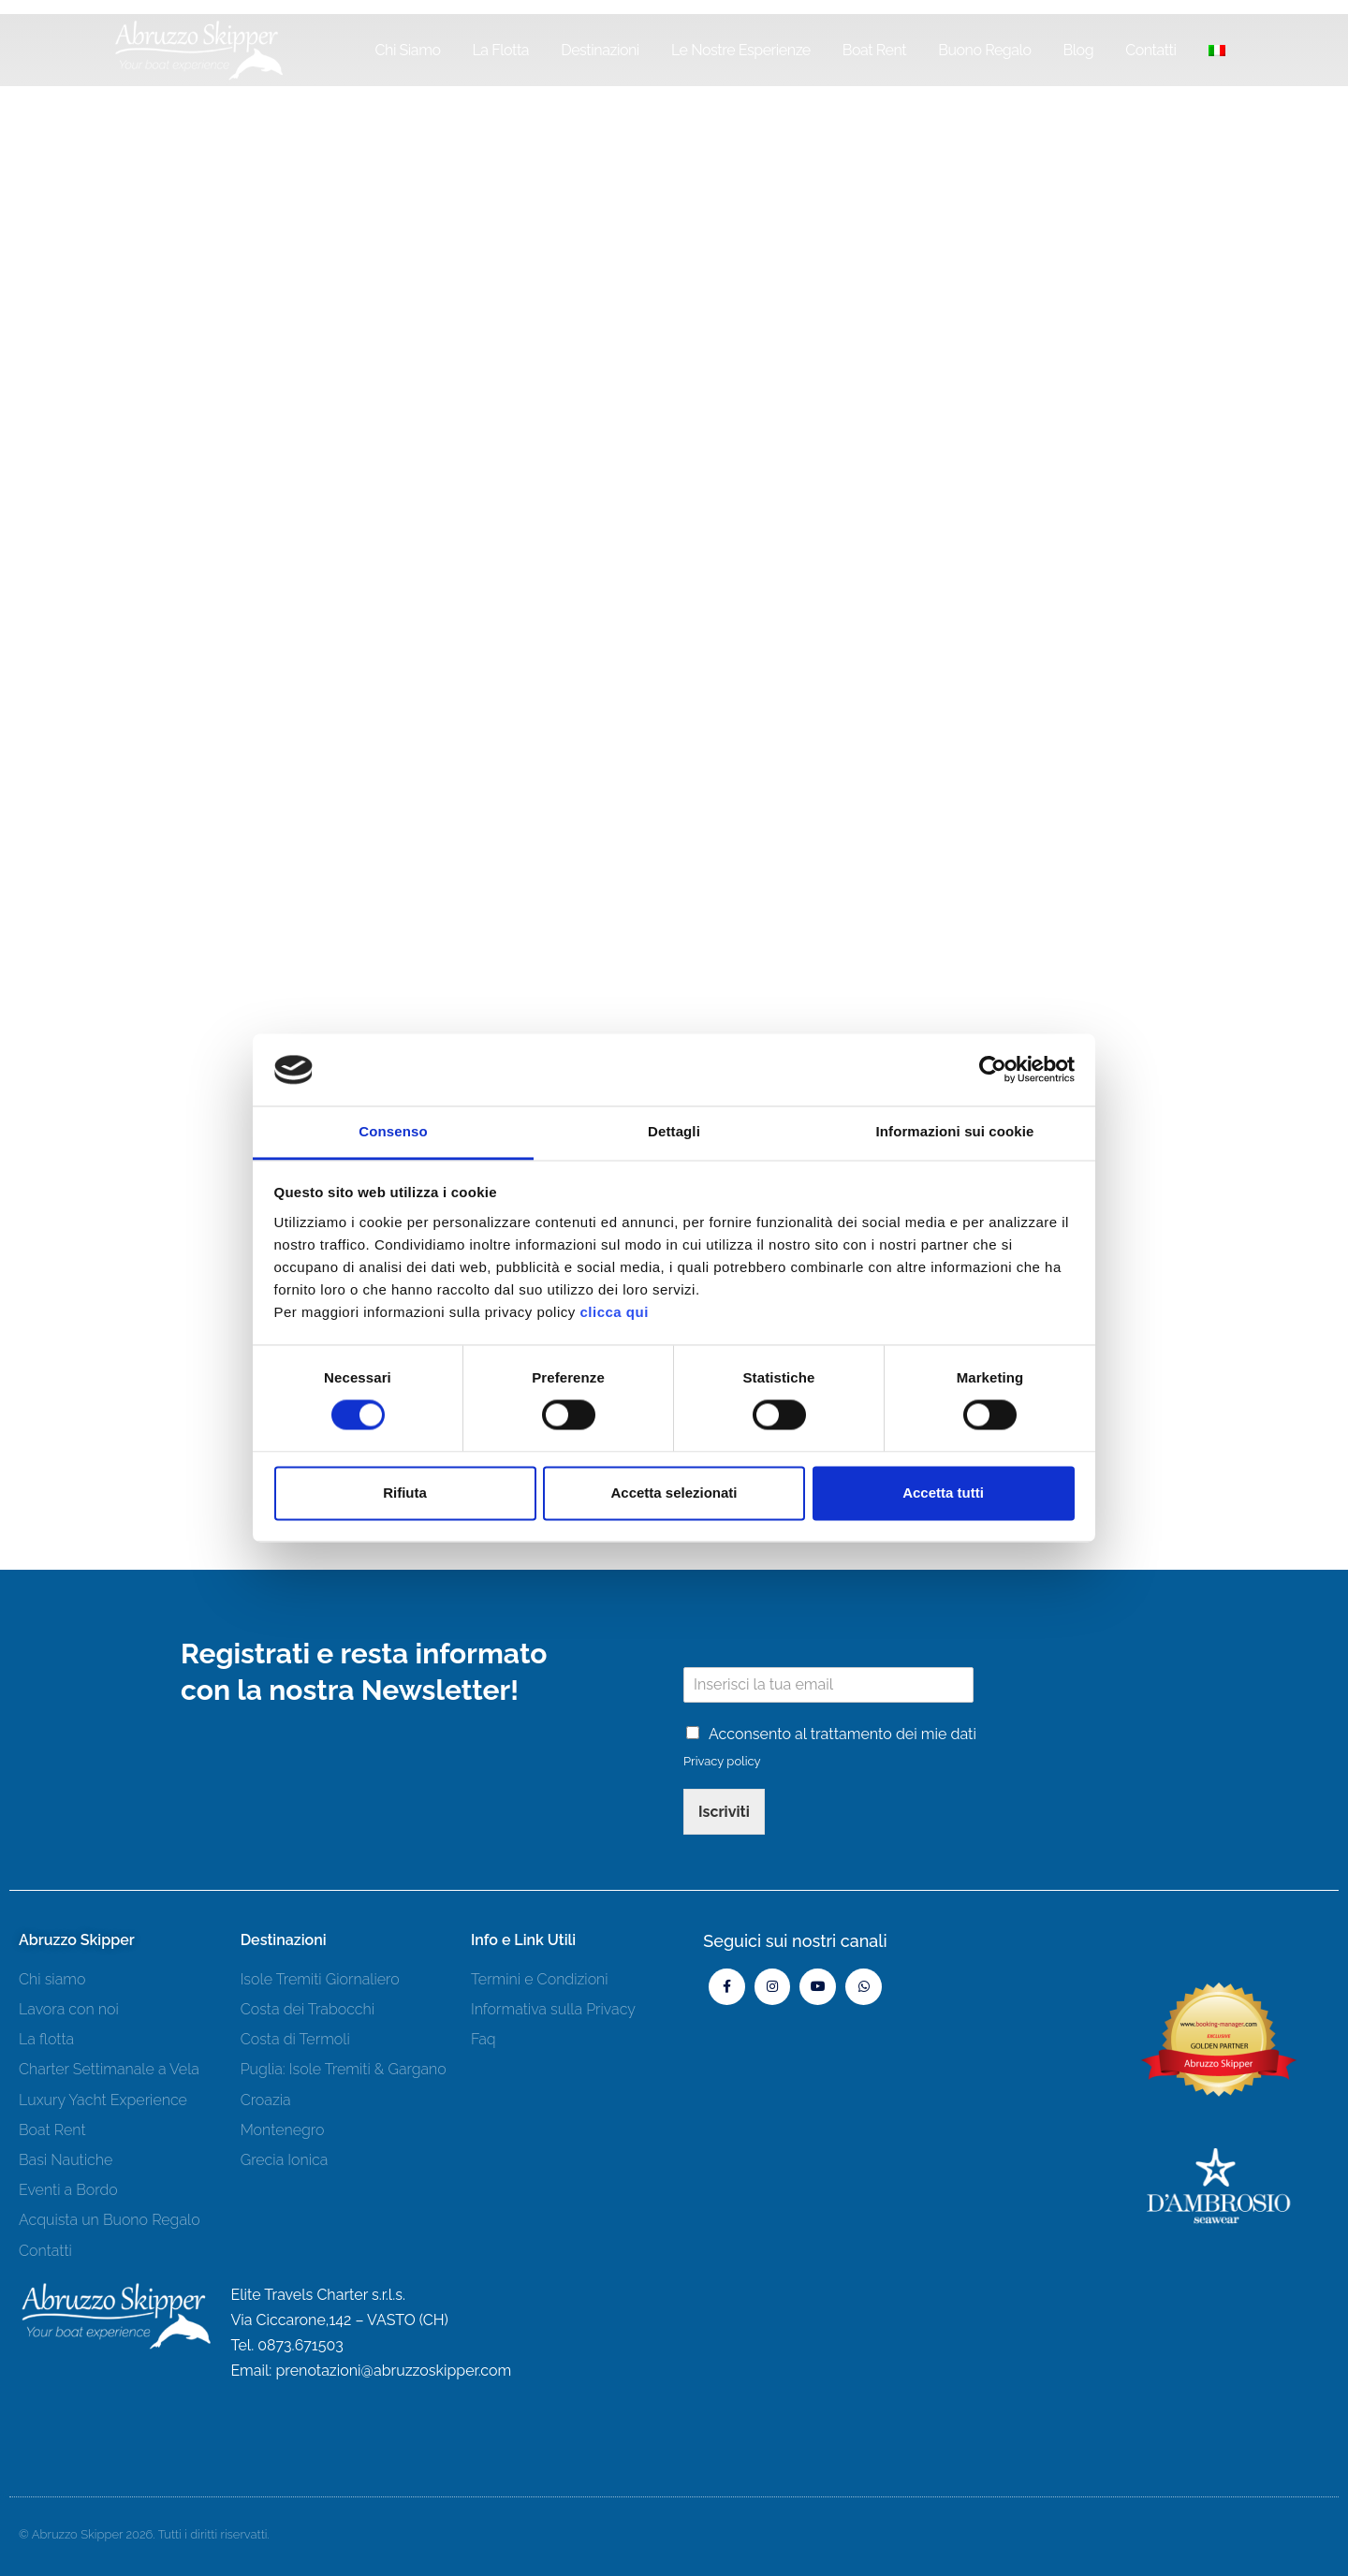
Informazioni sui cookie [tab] (955, 1131)
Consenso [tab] (393, 1131)
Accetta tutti (943, 1492)
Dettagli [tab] (674, 1131)
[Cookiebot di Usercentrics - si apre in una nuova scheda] (993, 1070)
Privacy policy (722, 1761)
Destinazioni (600, 50)
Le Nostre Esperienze (741, 50)
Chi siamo (407, 50)
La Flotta (500, 50)
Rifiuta (405, 1492)
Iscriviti (724, 1812)
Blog (1078, 50)
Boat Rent (874, 50)
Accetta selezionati (673, 1492)
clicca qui (613, 1312)
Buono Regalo (984, 50)
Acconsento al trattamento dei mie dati (842, 1734)
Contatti (1150, 50)
